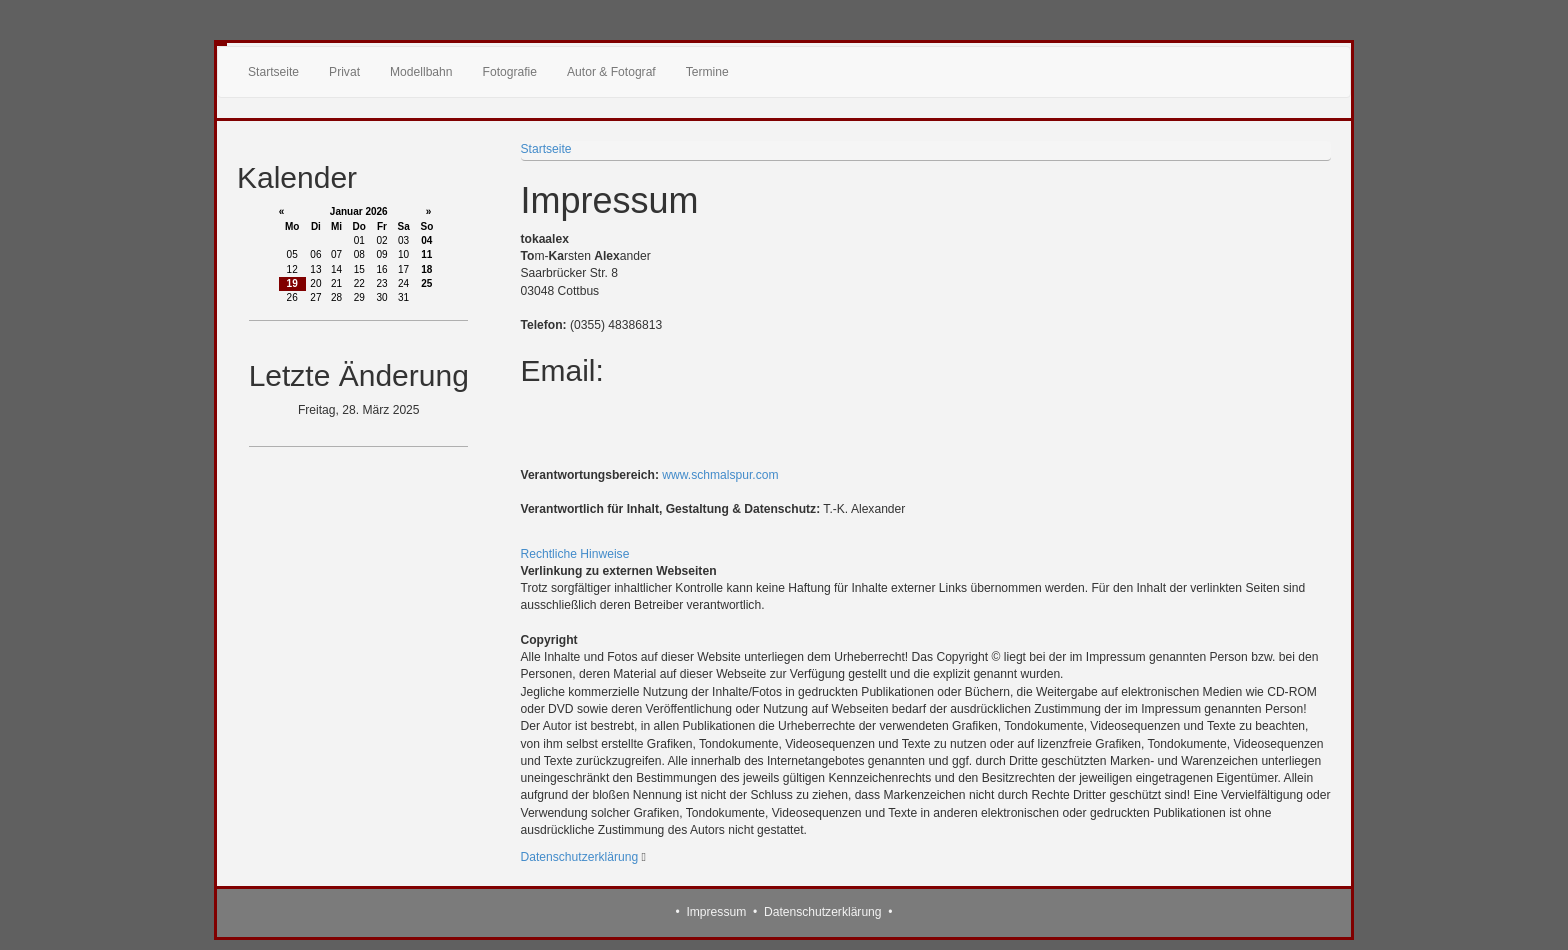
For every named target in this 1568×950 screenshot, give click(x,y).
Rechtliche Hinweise (575, 554)
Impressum (716, 912)
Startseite (273, 72)
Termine (707, 72)
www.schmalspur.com (720, 475)
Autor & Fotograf (611, 72)
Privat (344, 72)
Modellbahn (421, 72)
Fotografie (510, 72)
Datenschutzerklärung (580, 857)
